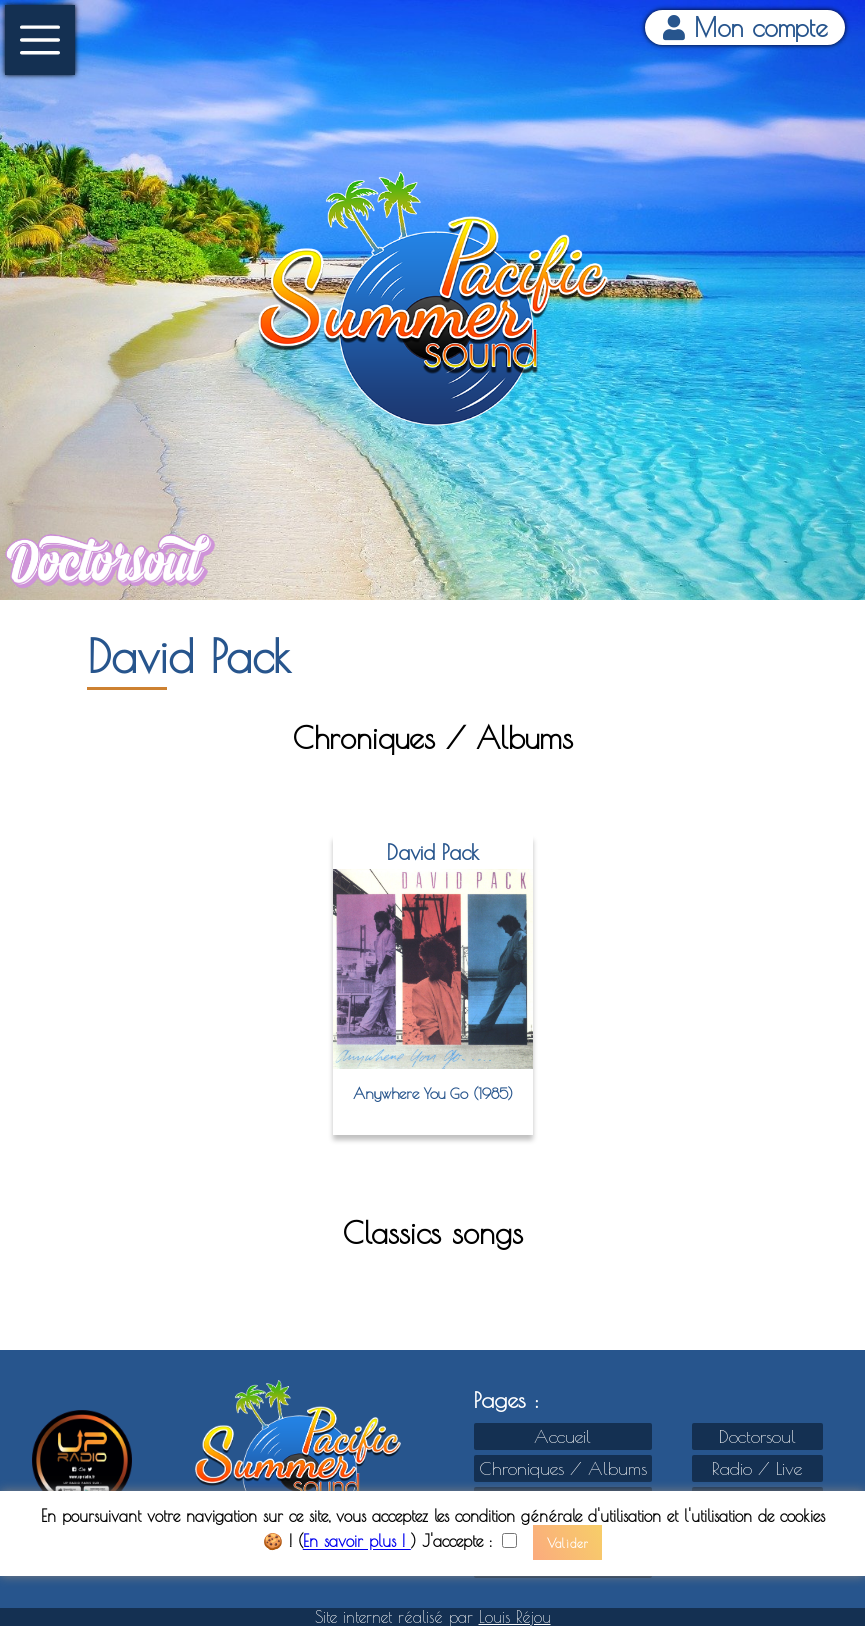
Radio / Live (757, 1468)
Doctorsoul (757, 1436)
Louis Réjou (515, 1617)
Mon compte (745, 27)
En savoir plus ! (357, 1542)
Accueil (562, 1436)
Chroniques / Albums (563, 1468)
